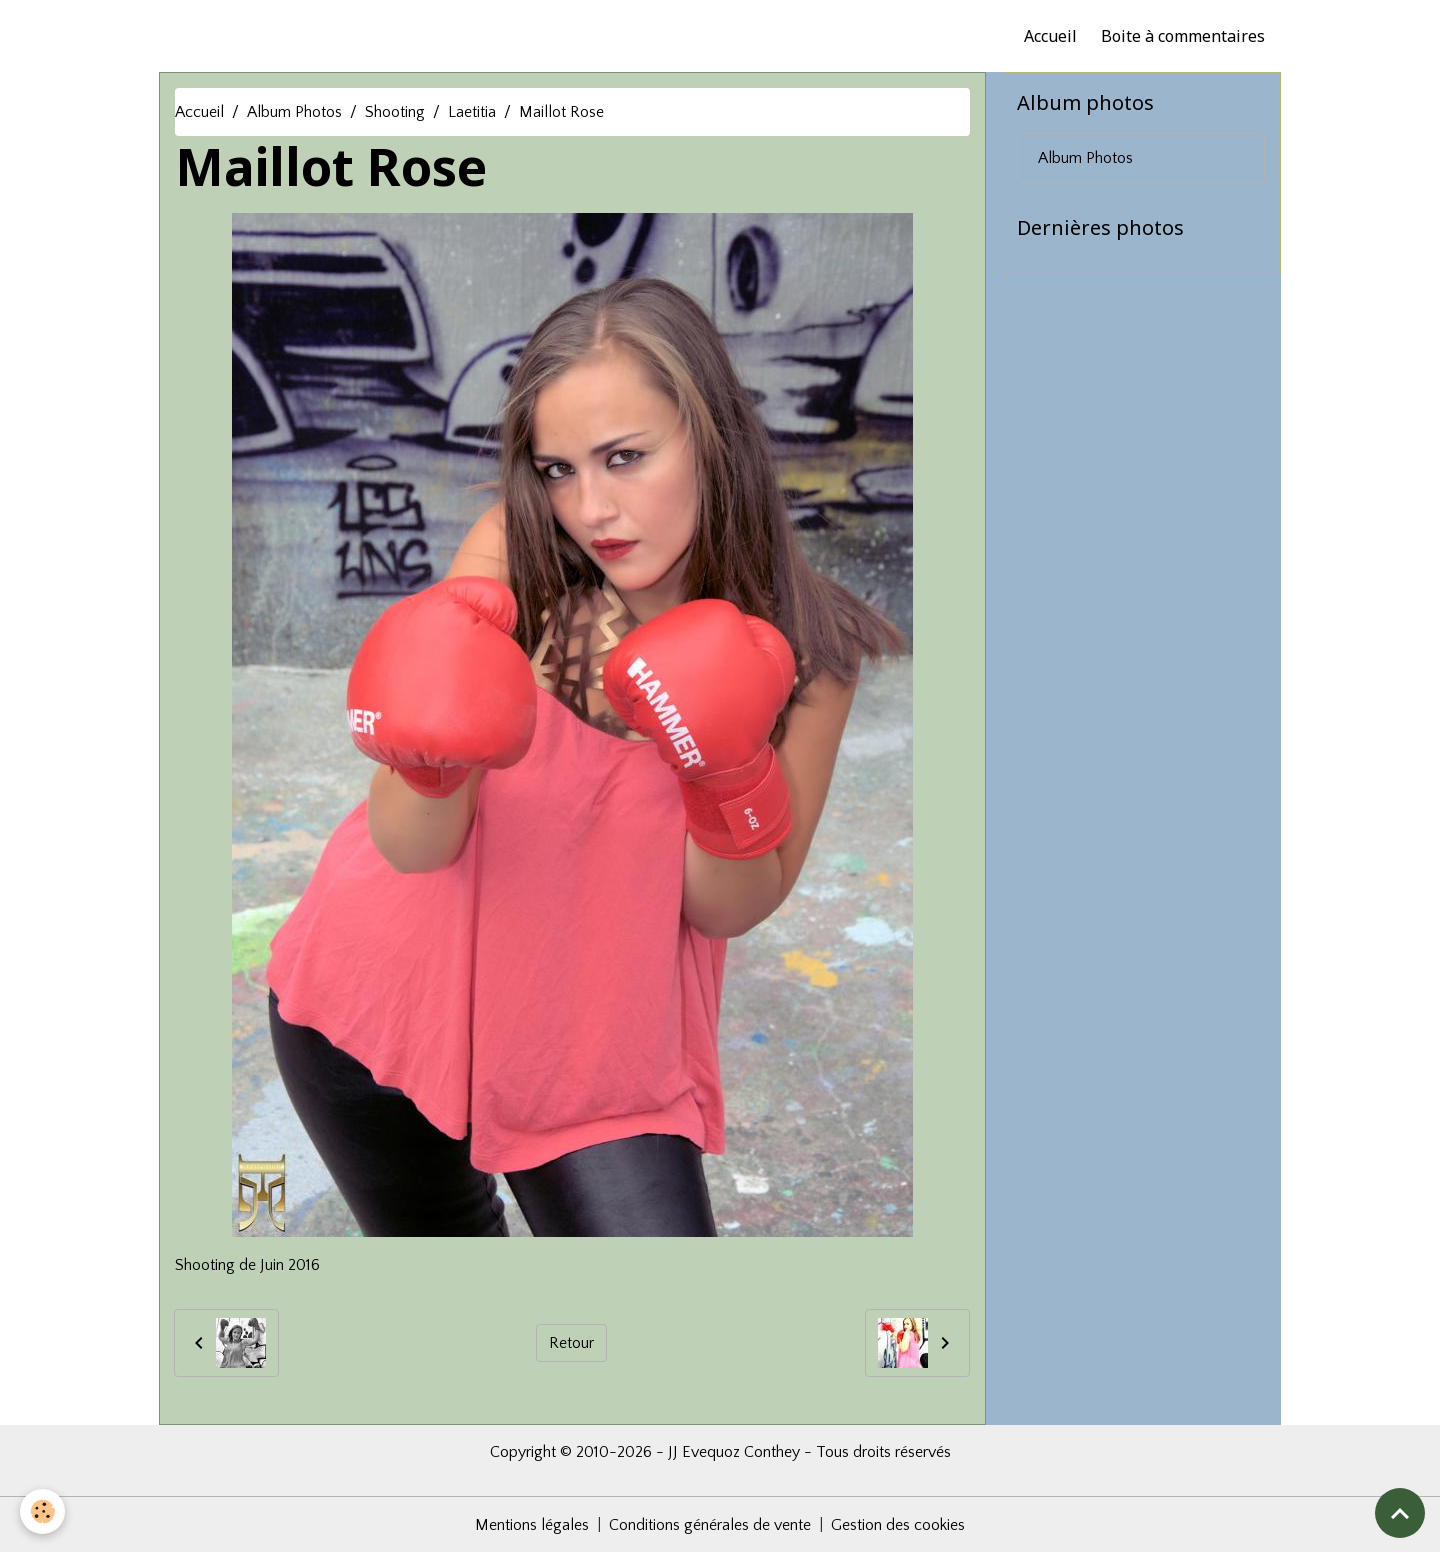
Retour (571, 1343)
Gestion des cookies (898, 1525)
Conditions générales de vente (710, 1525)
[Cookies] (42, 1511)
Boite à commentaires (1183, 36)
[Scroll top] (1400, 1513)
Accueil (1050, 36)
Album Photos (294, 112)
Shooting (395, 112)
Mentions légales (532, 1525)
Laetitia (472, 112)
